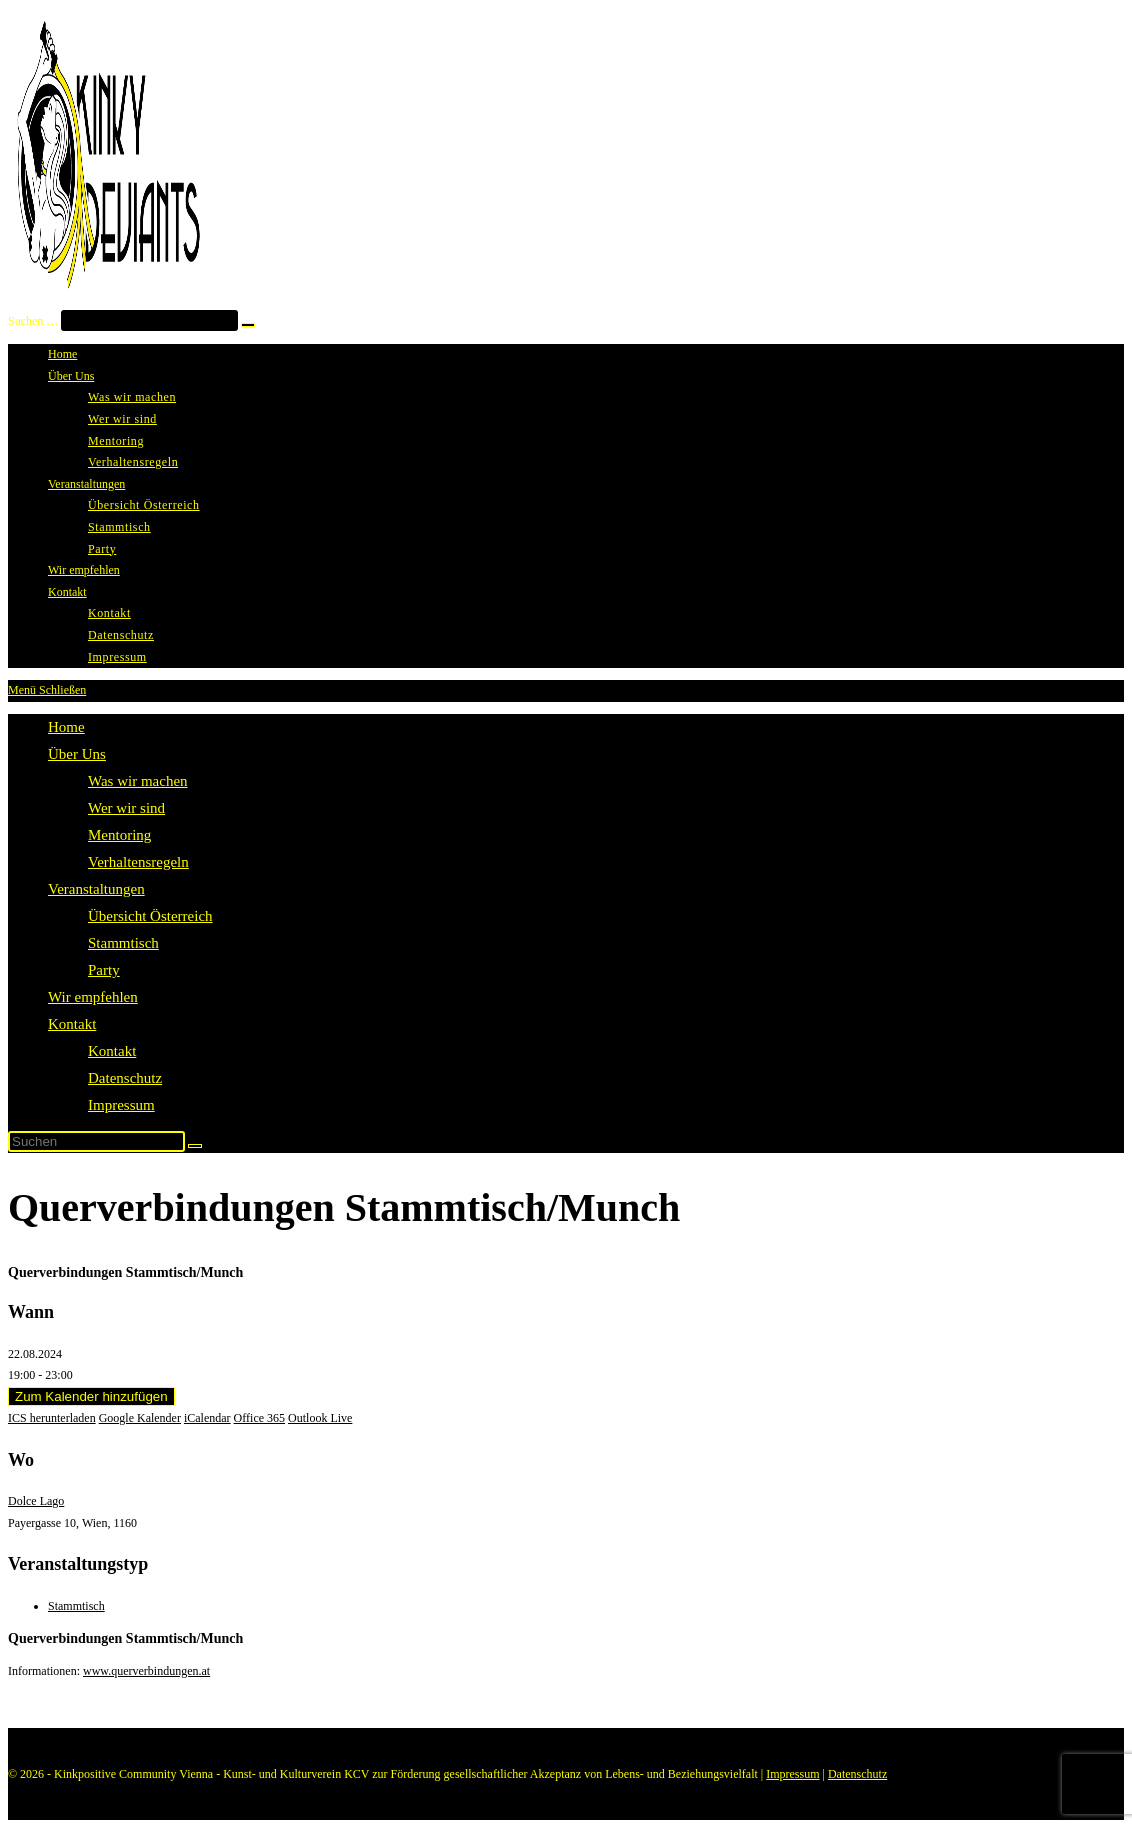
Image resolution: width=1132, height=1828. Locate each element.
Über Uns (77, 754)
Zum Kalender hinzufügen (91, 1396)
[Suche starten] (195, 1146)
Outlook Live (320, 1418)
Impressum (121, 1105)
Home (66, 727)
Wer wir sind (126, 808)
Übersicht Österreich (150, 916)
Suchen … (33, 321)
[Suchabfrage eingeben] (96, 1141)
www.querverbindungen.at (146, 1671)
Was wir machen (138, 781)
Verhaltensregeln (138, 862)
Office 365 (259, 1418)
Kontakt (72, 1024)
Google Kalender (140, 1418)
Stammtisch (123, 943)
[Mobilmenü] (47, 690)
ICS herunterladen (52, 1418)
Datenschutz (125, 1078)
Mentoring (119, 835)
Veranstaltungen (96, 889)
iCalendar (207, 1418)
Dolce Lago (36, 1501)
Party (104, 970)
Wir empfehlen (93, 997)
